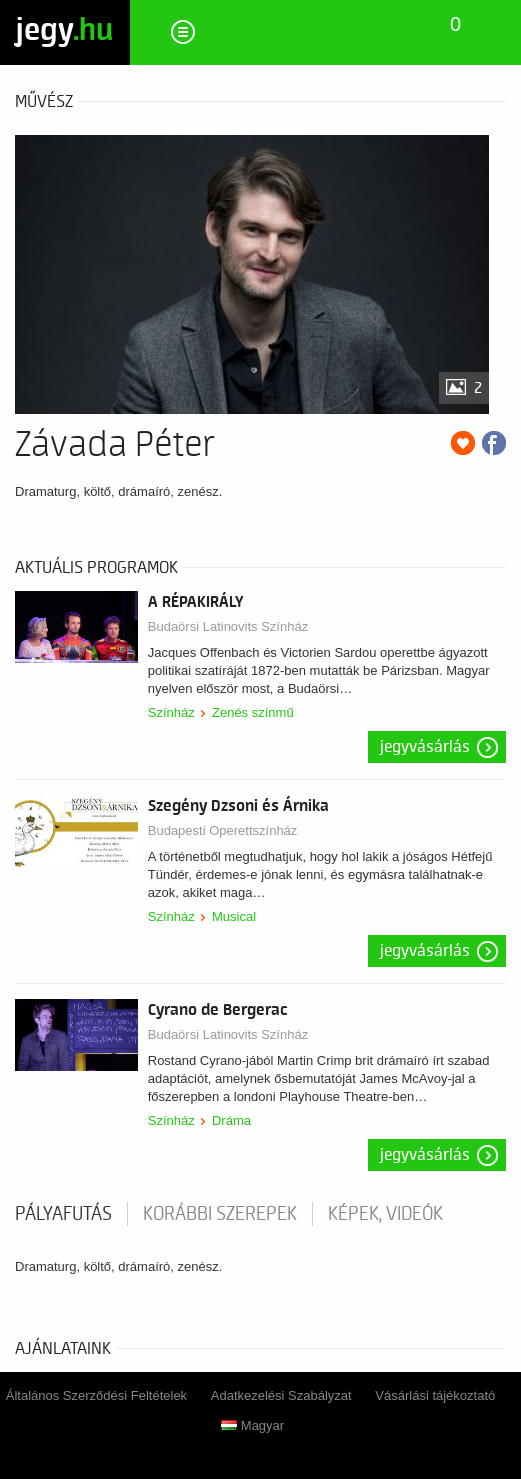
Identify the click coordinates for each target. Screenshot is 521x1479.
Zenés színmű (253, 712)
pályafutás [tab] (63, 1214)
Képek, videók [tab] (385, 1214)
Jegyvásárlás (425, 747)
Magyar (252, 1425)
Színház (171, 712)
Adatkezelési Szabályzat (281, 1395)
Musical (234, 916)
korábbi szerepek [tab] (220, 1214)
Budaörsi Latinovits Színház (228, 626)
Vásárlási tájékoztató (435, 1395)
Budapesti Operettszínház (223, 830)
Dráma (231, 1120)
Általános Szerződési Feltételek (96, 1395)
